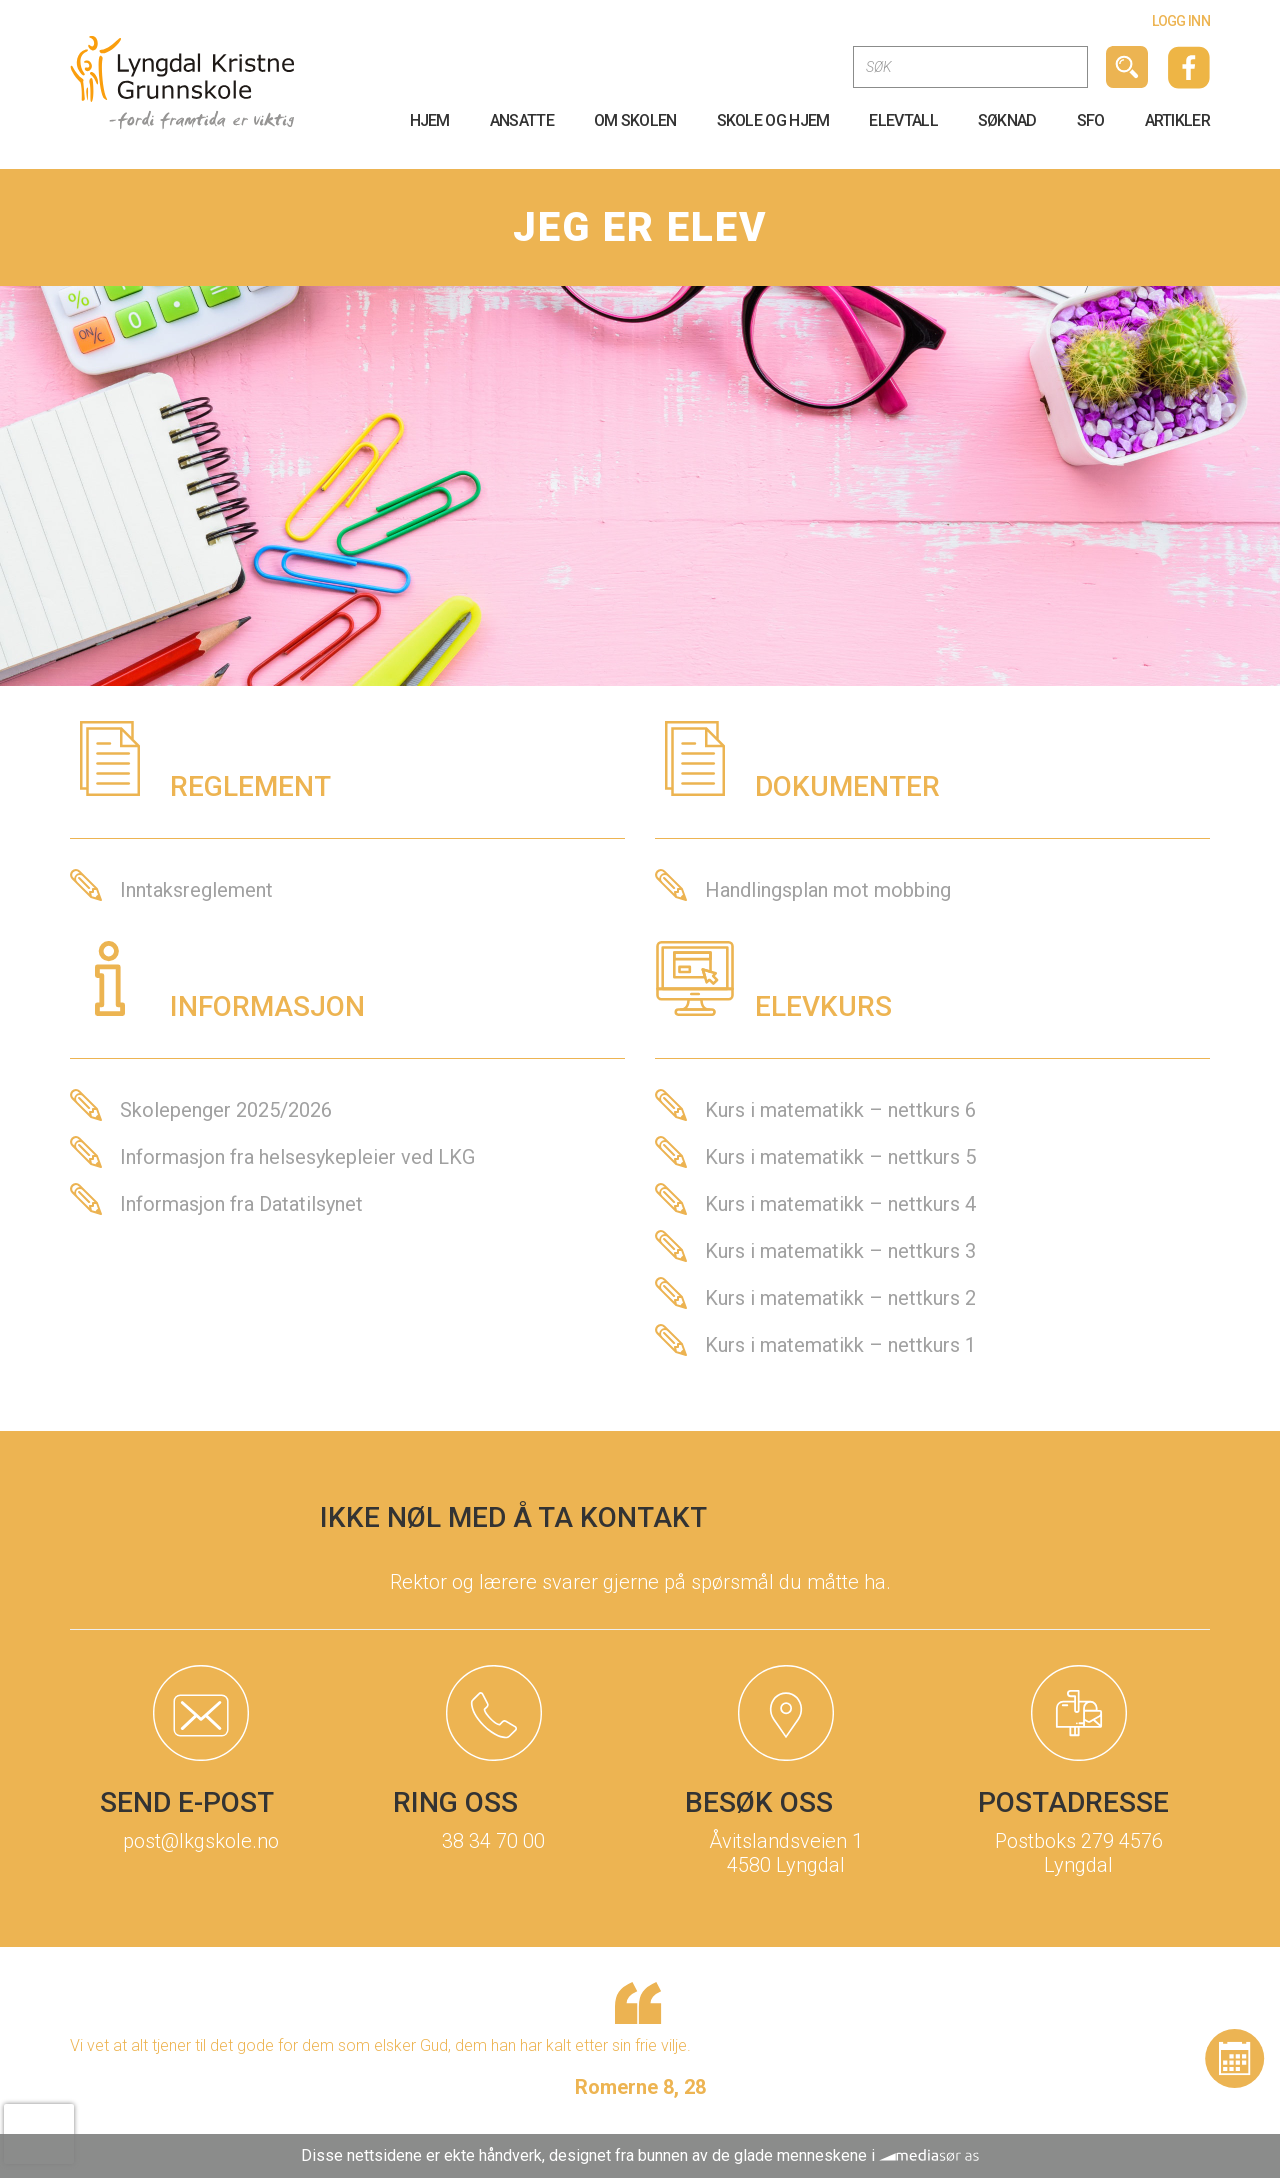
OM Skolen (635, 120)
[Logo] (182, 81)
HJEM (430, 120)
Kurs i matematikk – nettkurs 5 (840, 1157)
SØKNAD (1007, 120)
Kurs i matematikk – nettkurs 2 (840, 1298)
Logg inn (1181, 21)
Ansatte (522, 120)
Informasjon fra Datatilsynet (241, 1204)
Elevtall (903, 120)
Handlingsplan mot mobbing (828, 890)
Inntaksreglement (196, 890)
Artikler (1177, 120)
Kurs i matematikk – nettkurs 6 (840, 1110)
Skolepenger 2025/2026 (226, 1110)
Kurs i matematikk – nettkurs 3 (840, 1251)
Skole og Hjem (773, 120)
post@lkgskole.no (201, 1841)
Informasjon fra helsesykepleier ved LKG (297, 1157)
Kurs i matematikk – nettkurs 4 (840, 1204)
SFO (1091, 120)
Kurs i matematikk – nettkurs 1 (840, 1345)
